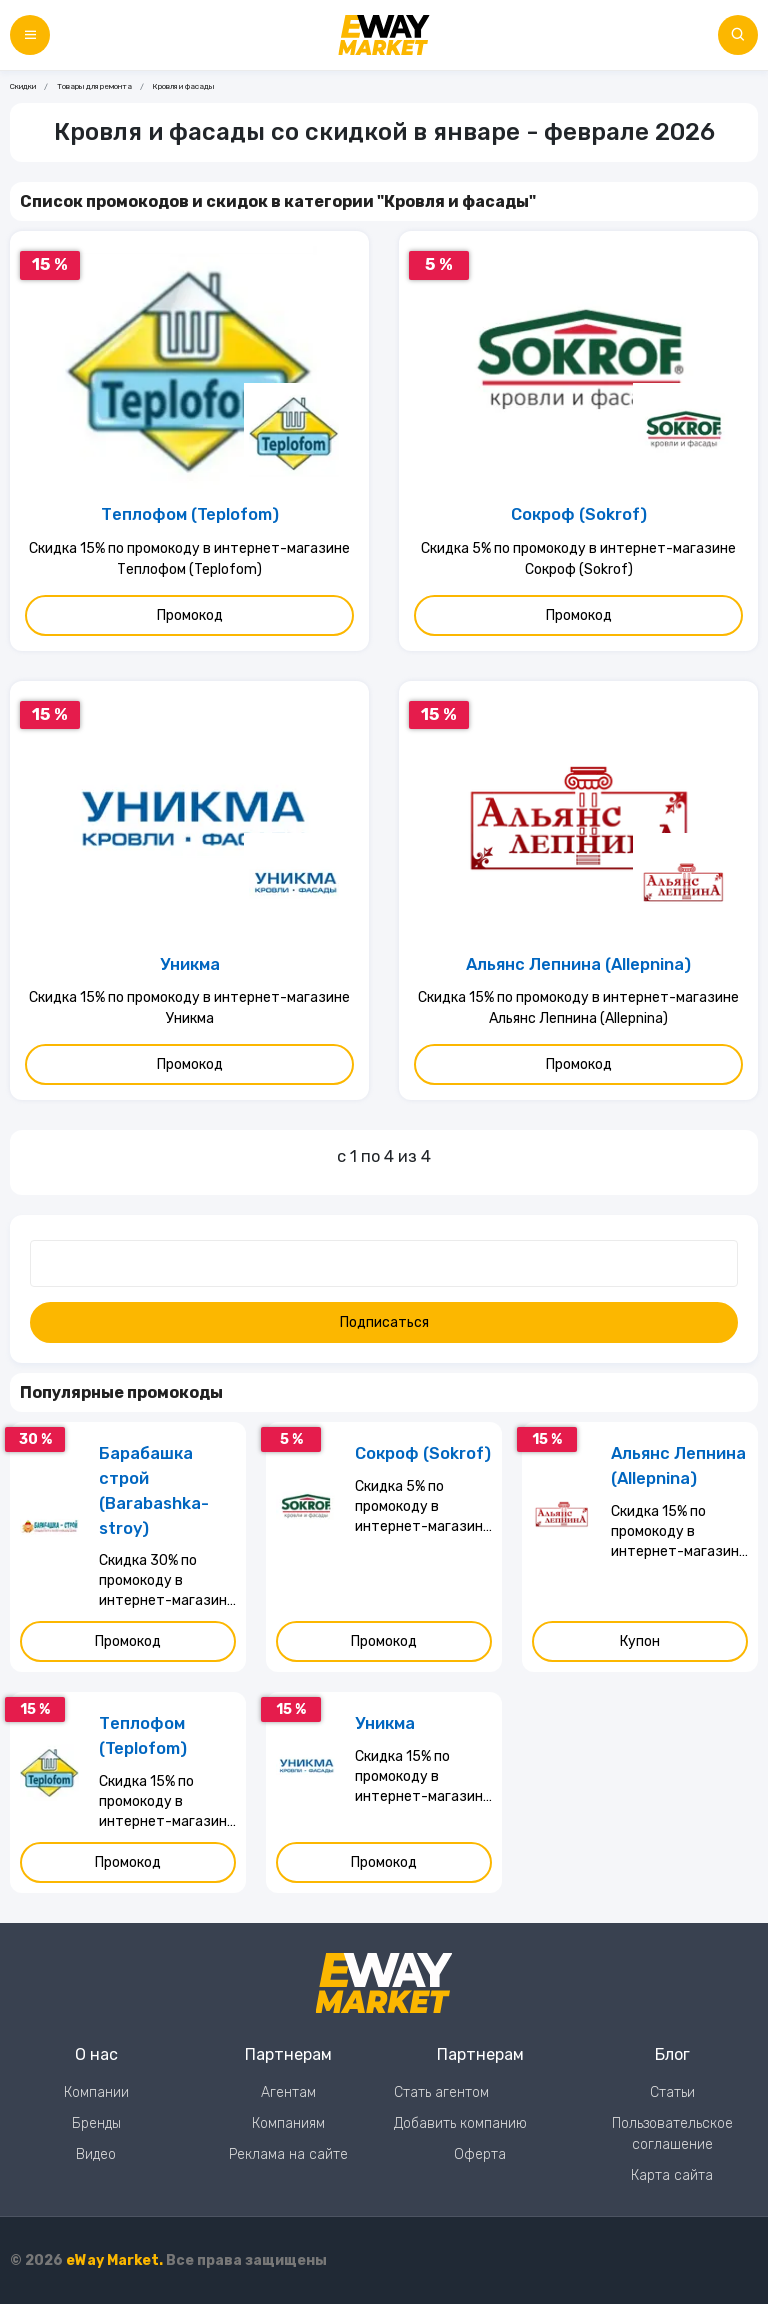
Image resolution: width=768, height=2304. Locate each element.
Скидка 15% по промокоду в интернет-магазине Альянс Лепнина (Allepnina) (578, 1008)
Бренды (96, 2123)
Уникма (190, 964)
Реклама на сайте (288, 2154)
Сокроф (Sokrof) (579, 514)
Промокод (190, 615)
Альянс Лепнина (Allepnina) (578, 964)
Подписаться (384, 1322)
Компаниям (288, 2123)
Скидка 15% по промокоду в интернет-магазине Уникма (189, 1008)
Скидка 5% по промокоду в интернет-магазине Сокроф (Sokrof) (578, 559)
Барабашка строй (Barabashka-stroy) (154, 1490)
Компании (96, 2092)
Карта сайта (672, 2175)
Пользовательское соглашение (672, 2134)
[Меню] (30, 35)
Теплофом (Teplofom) (190, 514)
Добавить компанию (460, 2123)
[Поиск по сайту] (738, 35)
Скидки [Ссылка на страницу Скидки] (23, 86)
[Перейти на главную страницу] (384, 35)
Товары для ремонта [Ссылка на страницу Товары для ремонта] (94, 86)
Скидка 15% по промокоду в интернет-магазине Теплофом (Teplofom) (189, 559)
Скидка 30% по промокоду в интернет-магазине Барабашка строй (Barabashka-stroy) (167, 1581)
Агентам (288, 2092)
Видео (96, 2154)
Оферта (480, 2154)
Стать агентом (441, 2092)
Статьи (672, 2092)
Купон (640, 1641)
